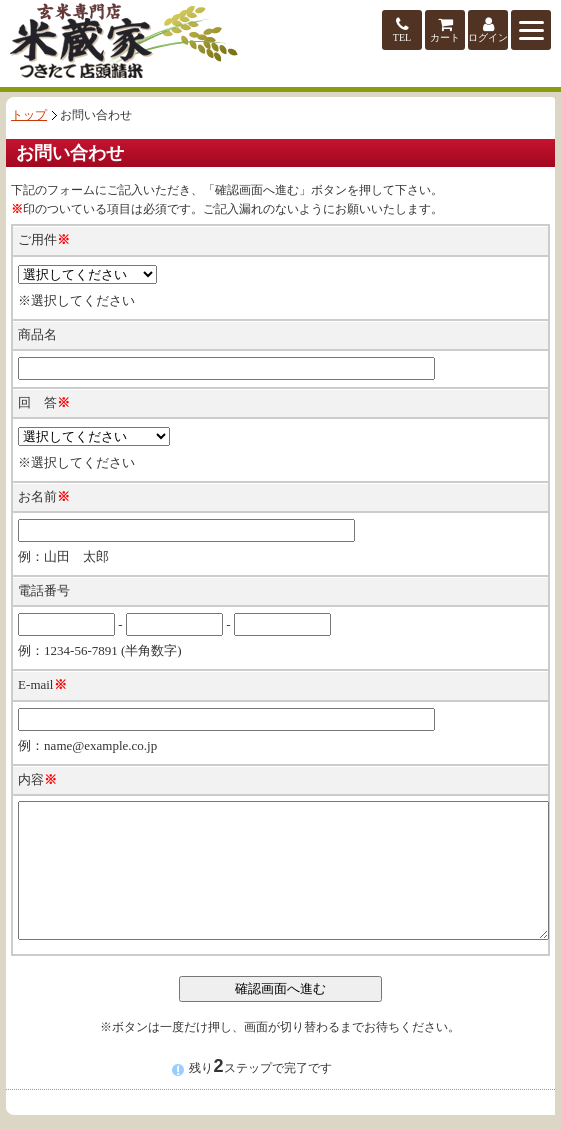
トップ (29, 115)
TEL (402, 29)
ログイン (488, 29)
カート (445, 29)
